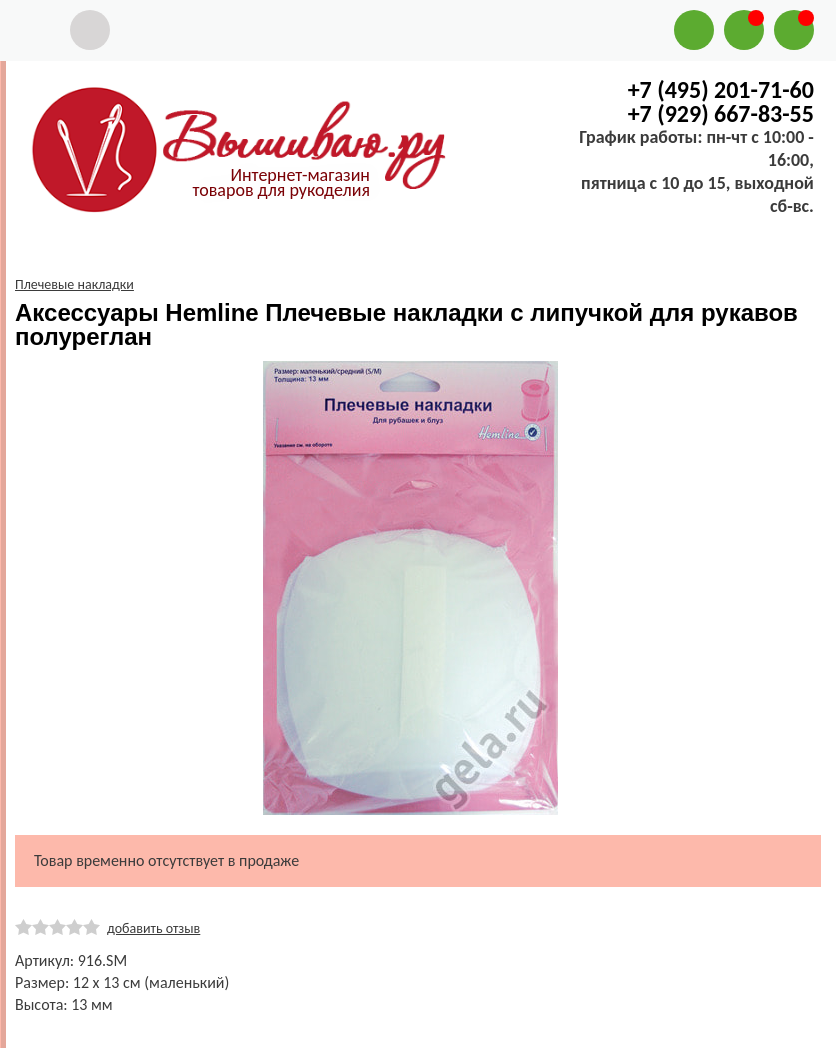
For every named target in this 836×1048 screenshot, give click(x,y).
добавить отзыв (153, 928)
